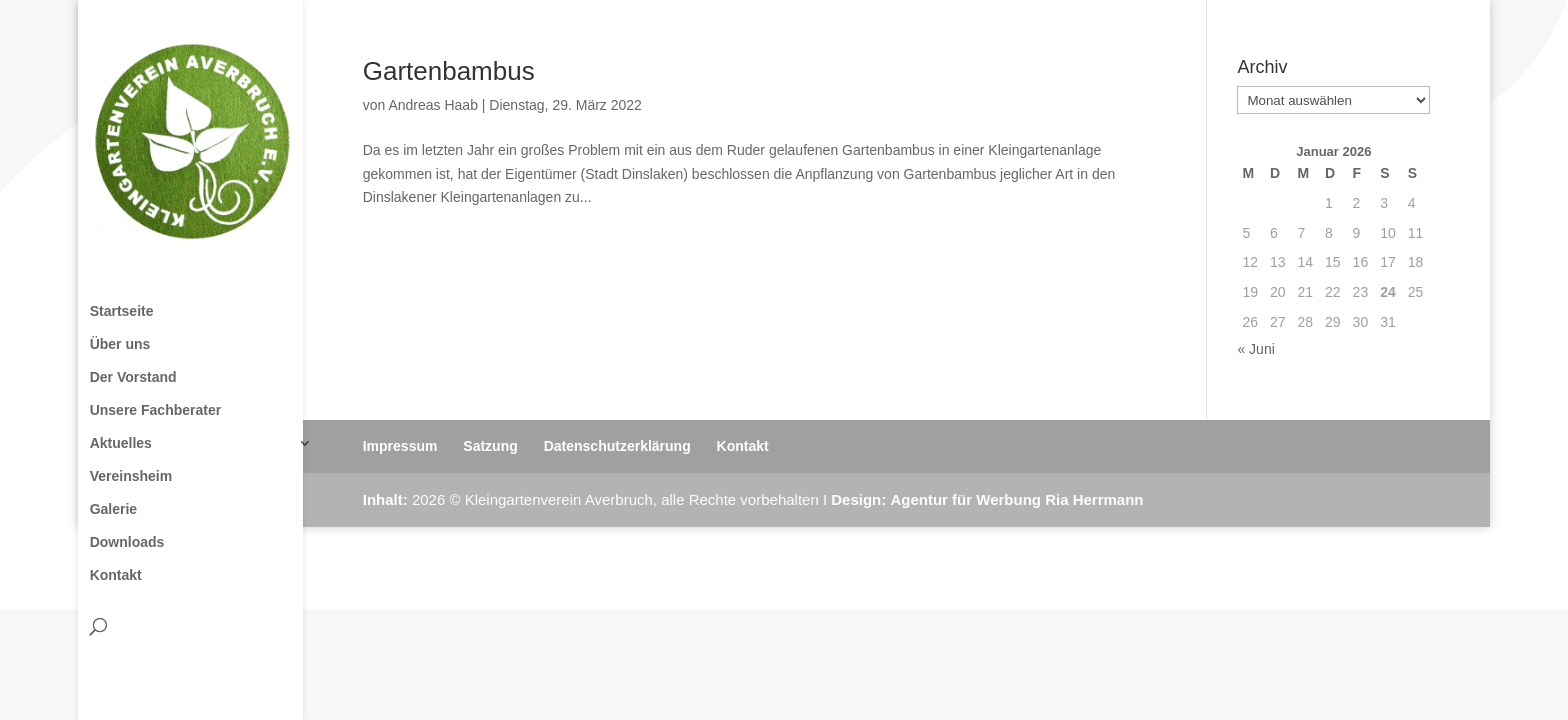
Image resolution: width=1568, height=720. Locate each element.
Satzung (490, 446)
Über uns (120, 344)
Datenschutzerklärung (617, 446)
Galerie (113, 509)
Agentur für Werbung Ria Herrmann (1016, 499)
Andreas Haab (433, 105)
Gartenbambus (449, 71)
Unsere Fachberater (156, 410)
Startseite (122, 311)
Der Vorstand (133, 377)
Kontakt (116, 575)
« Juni (1255, 349)
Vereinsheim (131, 476)
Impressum (400, 446)
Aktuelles (121, 443)
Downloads (127, 542)
